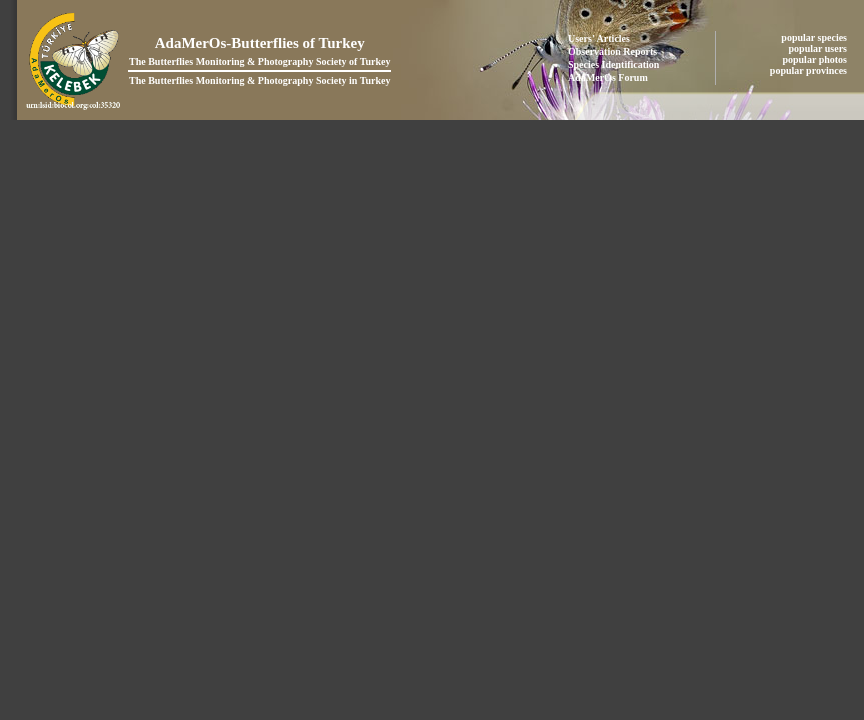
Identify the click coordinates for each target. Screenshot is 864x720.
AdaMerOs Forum (608, 77)
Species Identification (613, 64)
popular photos (815, 59)
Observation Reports (612, 51)
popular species (815, 37)
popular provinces (810, 70)
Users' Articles (599, 38)
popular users (819, 48)
